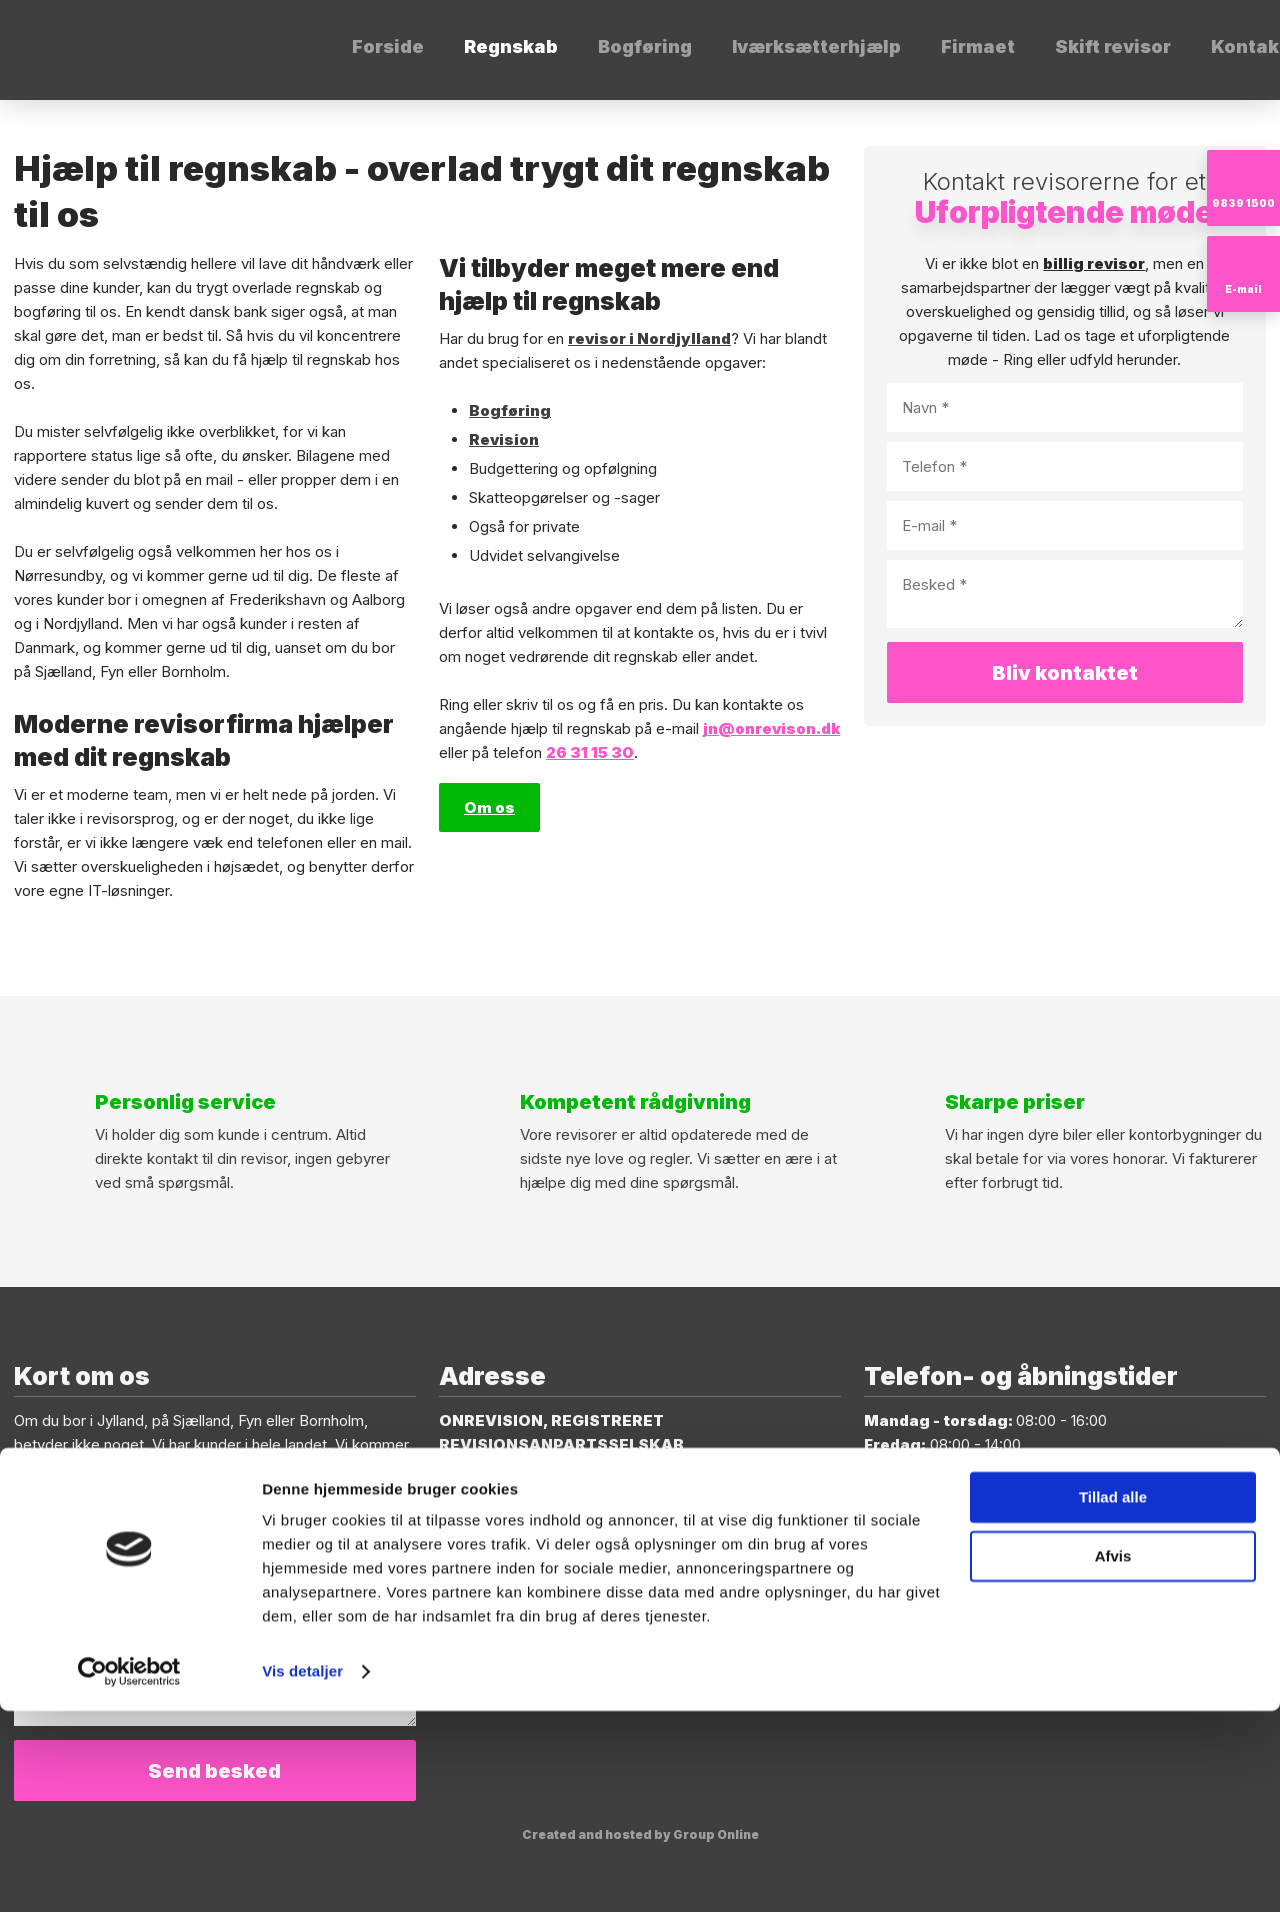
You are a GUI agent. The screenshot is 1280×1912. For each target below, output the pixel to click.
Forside (388, 46)
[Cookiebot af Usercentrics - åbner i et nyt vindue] (129, 1873)
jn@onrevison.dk (771, 728)
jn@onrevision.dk (163, 1516)
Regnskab (511, 46)
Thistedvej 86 (495, 1468)
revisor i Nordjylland (649, 338)
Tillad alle (1113, 1698)
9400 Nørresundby (516, 1492)
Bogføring (645, 46)
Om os (489, 807)
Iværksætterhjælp (816, 46)
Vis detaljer (302, 1872)
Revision (504, 439)
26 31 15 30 (590, 752)
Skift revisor (1113, 46)
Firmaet (978, 46)
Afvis (1113, 1756)
